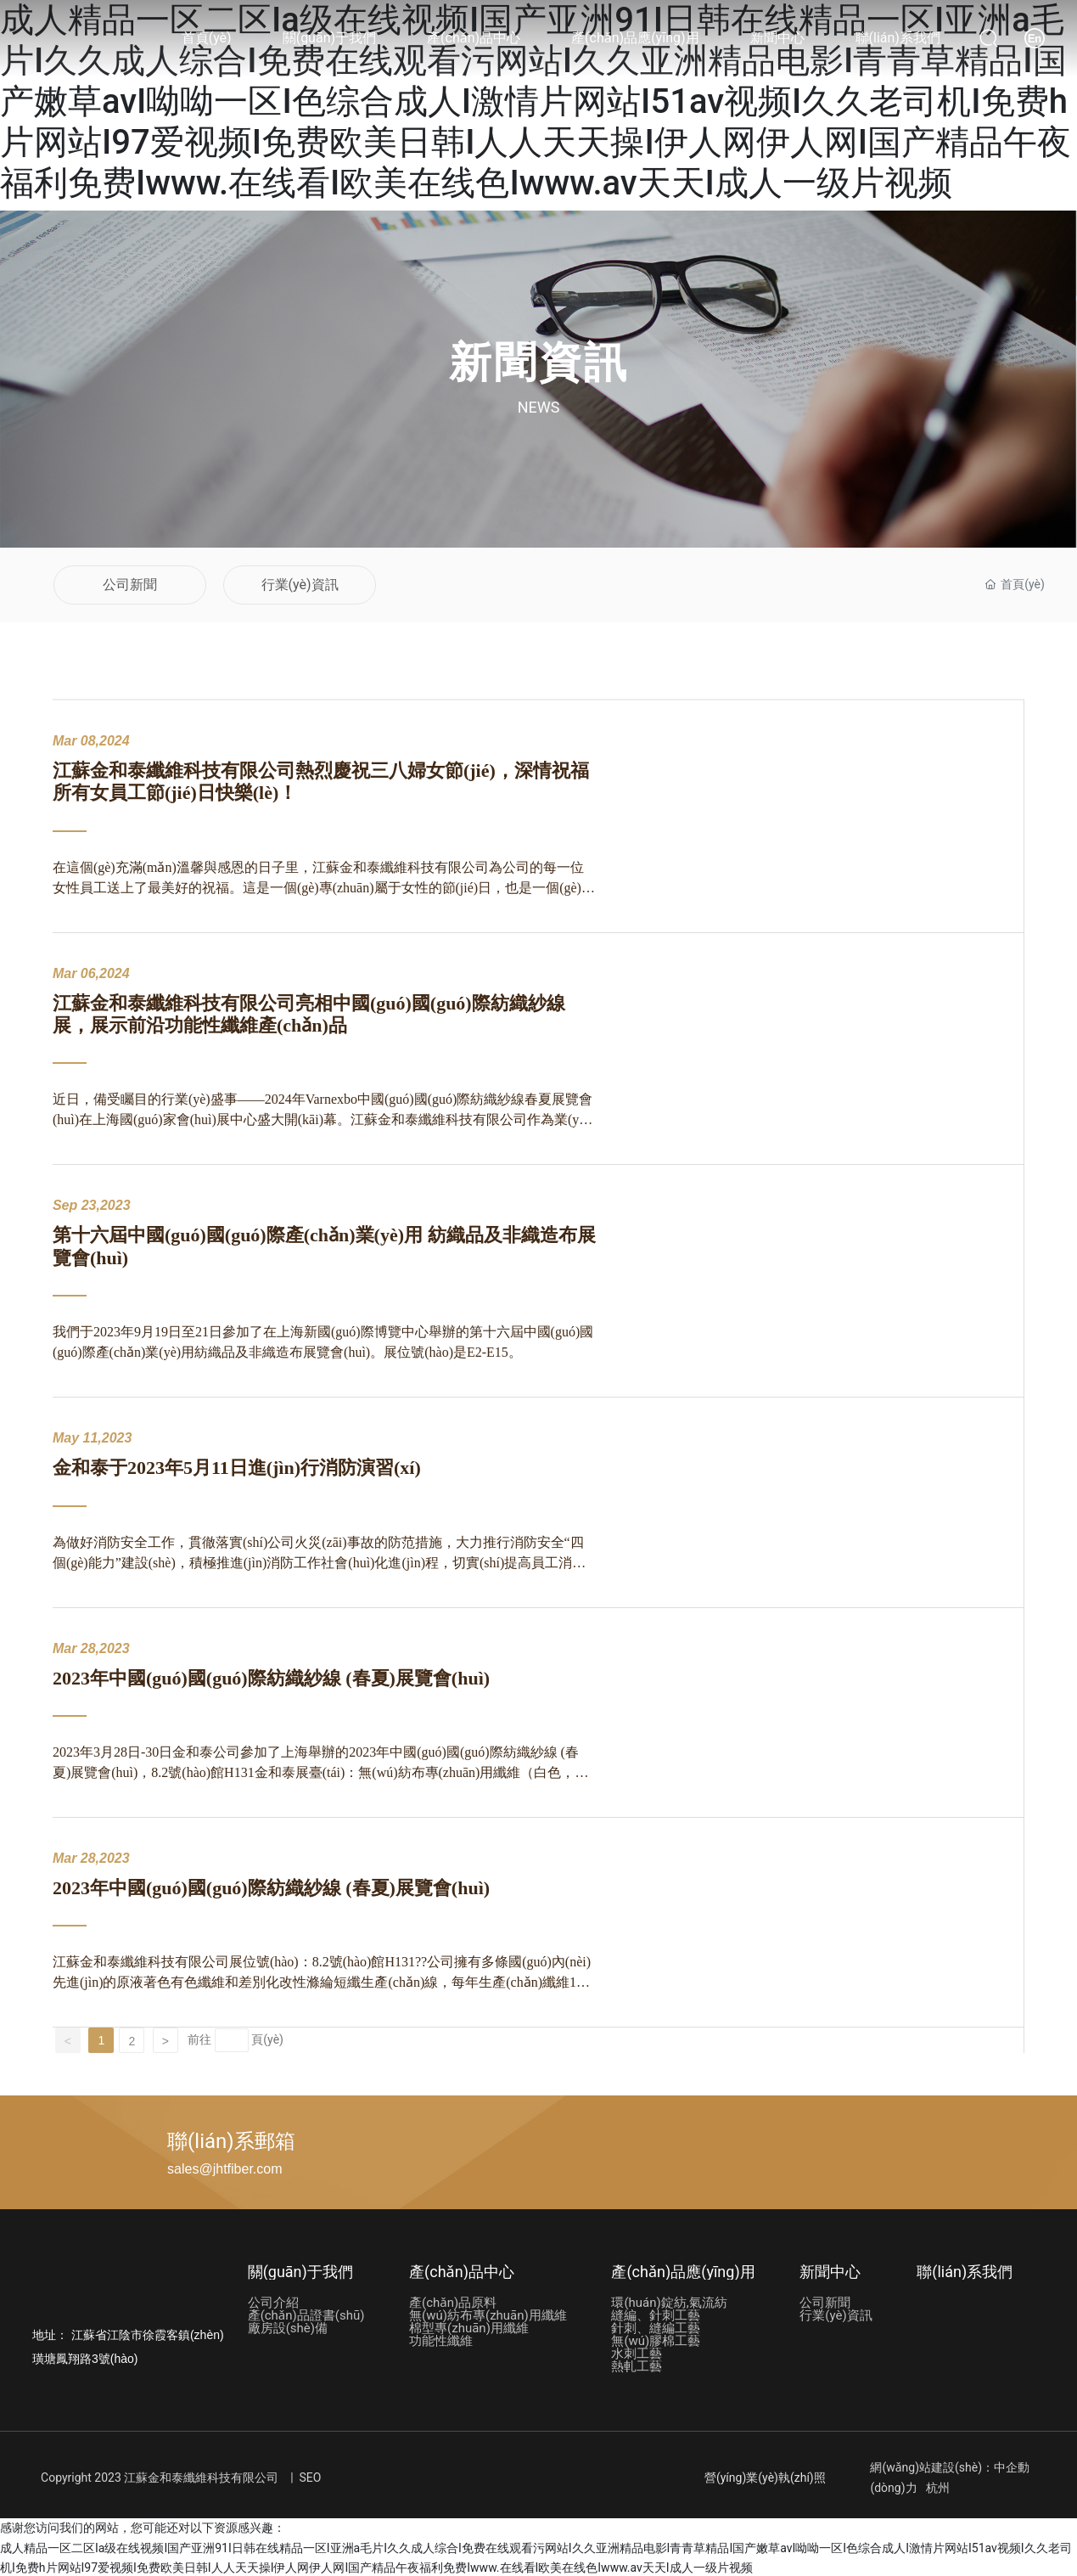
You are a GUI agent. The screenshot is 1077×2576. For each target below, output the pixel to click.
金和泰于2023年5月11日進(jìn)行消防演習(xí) (237, 1465)
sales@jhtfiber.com (224, 2167)
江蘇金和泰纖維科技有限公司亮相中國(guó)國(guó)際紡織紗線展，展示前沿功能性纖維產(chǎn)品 (309, 1011)
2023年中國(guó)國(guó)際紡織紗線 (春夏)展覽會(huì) (271, 1675)
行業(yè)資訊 (300, 584)
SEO (311, 2476)
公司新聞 (130, 584)
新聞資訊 (539, 362)
